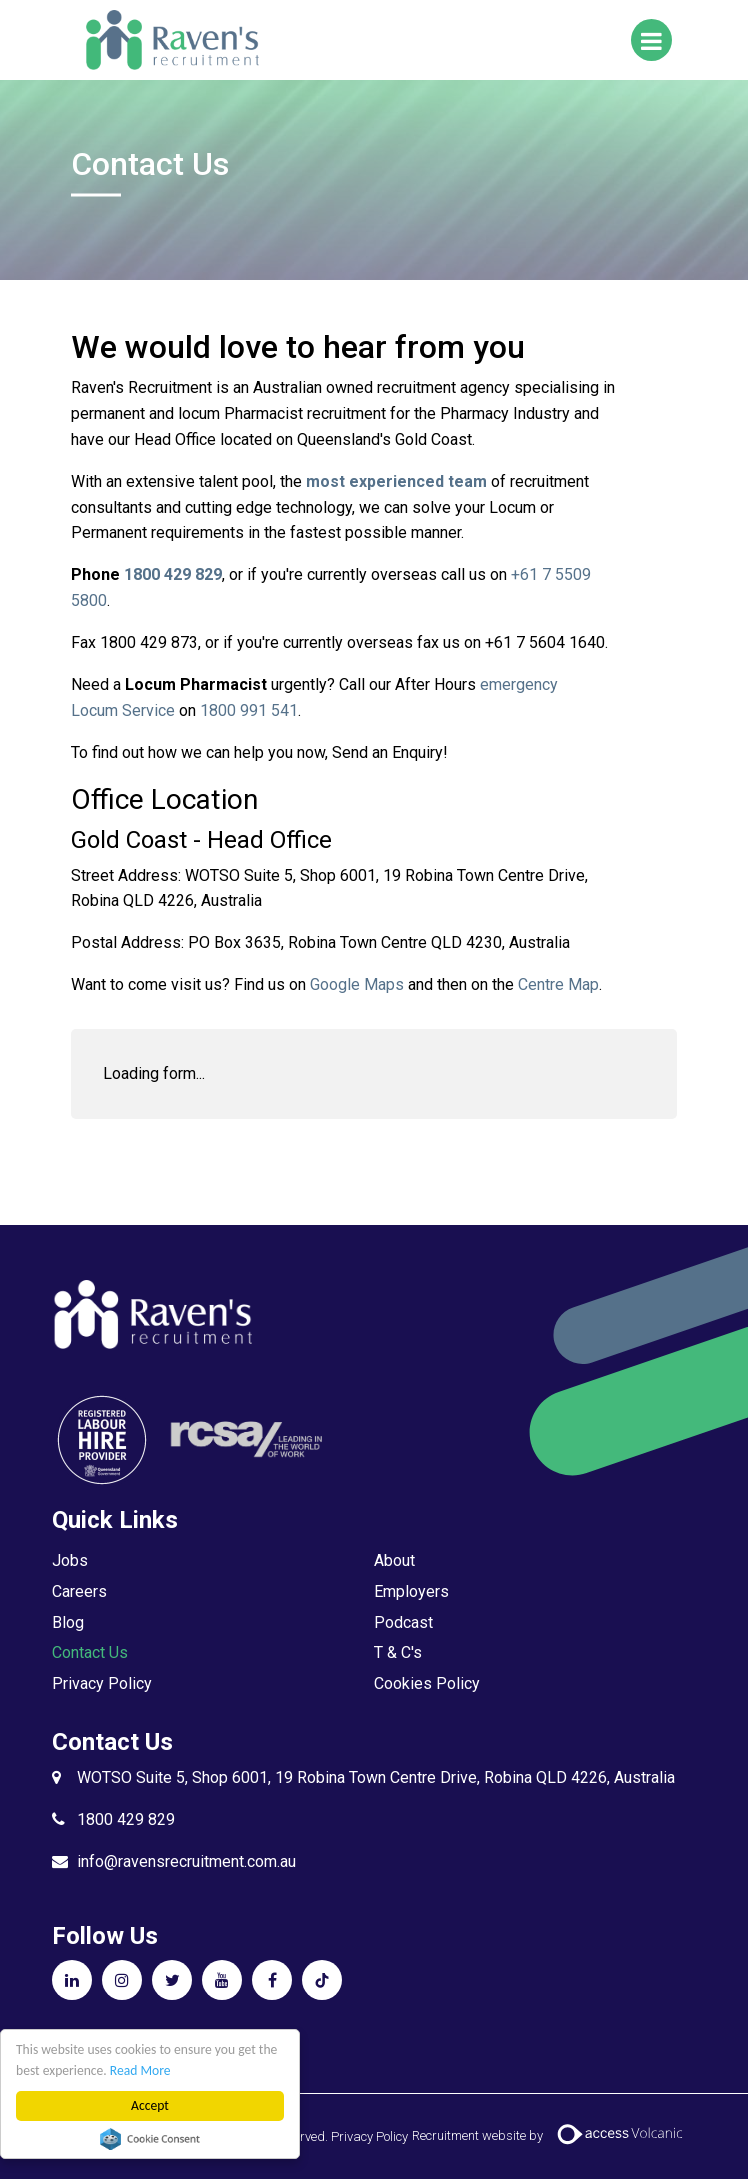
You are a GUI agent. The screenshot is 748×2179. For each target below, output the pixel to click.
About (394, 1560)
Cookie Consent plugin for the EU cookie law (150, 2139)
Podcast (403, 1622)
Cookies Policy (427, 1683)
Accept (150, 2105)
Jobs (70, 1560)
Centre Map (558, 984)
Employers (411, 1591)
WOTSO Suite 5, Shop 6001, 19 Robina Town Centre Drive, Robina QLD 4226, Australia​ (376, 1777)
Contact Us (90, 1652)
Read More (140, 2070)
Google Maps (357, 984)
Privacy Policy (102, 1683)
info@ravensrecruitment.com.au (186, 1861)
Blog (68, 1622)
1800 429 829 (126, 1819)
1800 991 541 (249, 710)
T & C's (398, 1652)
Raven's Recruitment (171, 40)
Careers (79, 1591)
